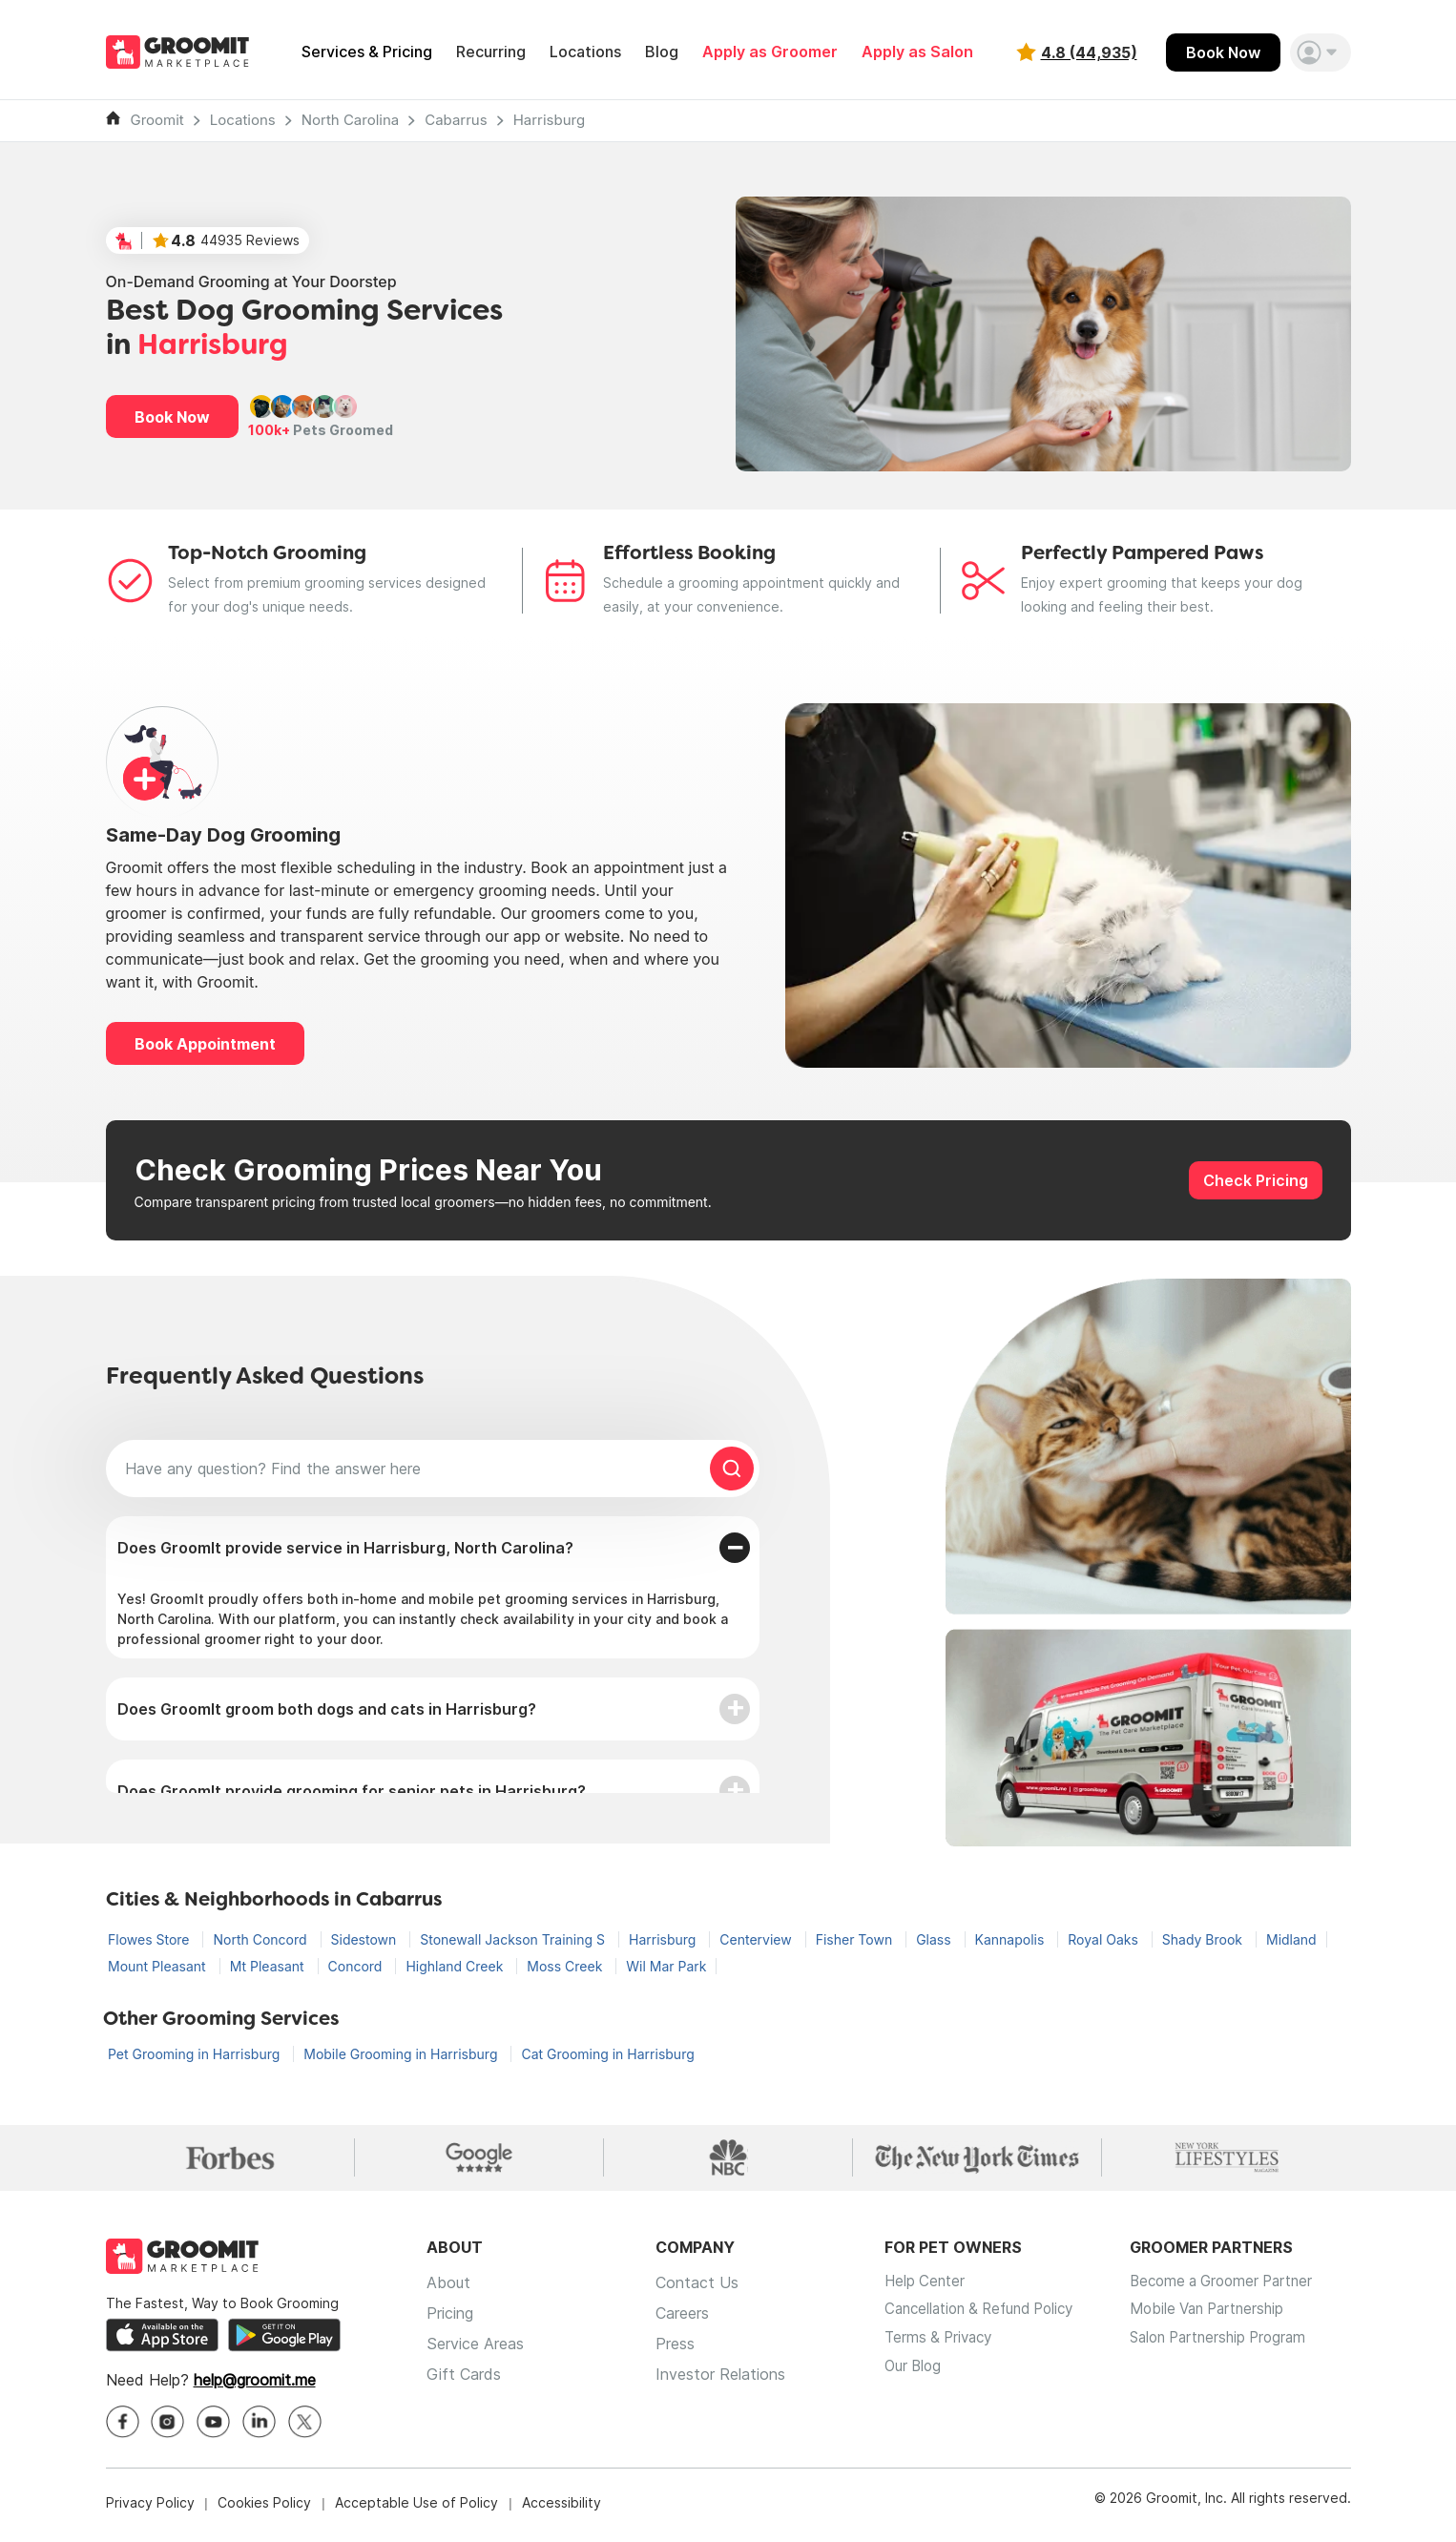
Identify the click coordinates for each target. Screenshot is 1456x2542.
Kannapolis (1012, 1939)
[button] (1320, 52)
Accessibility (561, 2508)
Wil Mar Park (666, 1966)
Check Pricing (1255, 1180)
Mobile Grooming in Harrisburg (402, 2054)
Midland (1291, 1939)
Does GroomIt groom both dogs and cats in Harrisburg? (326, 1709)
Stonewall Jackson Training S (514, 1939)
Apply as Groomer (770, 52)
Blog (661, 52)
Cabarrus (456, 120)
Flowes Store (150, 1939)
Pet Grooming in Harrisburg (195, 2054)
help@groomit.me (255, 2385)
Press (675, 2349)
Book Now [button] (172, 417)
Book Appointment (205, 1043)
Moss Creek (566, 1966)
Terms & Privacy (941, 2349)
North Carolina (351, 120)
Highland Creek (456, 1966)
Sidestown (366, 1939)
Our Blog (914, 2379)
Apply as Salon (917, 52)
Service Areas (475, 2349)
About (448, 2288)
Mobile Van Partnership (1229, 2318)
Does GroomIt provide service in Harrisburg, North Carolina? (345, 1547)
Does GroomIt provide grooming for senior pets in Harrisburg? (351, 1791)
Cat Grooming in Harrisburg (607, 2054)
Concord (357, 1966)
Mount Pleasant (159, 1966)
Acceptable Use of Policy (416, 2508)
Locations (585, 52)
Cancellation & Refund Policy (987, 2318)
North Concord (261, 1939)
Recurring (491, 52)
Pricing (449, 2318)
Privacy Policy (150, 2508)
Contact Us (696, 2288)
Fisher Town (856, 1939)
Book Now (1223, 52)
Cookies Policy (264, 2508)
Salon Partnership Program (1242, 2349)
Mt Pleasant (269, 1966)
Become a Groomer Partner (1244, 2288)
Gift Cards (463, 2379)
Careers (682, 2318)
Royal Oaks (1105, 1939)
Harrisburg (549, 120)
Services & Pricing (367, 52)
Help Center (926, 2288)
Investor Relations (720, 2379)
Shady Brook (1204, 1939)
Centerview (757, 1939)
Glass (935, 1939)
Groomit (157, 120)
